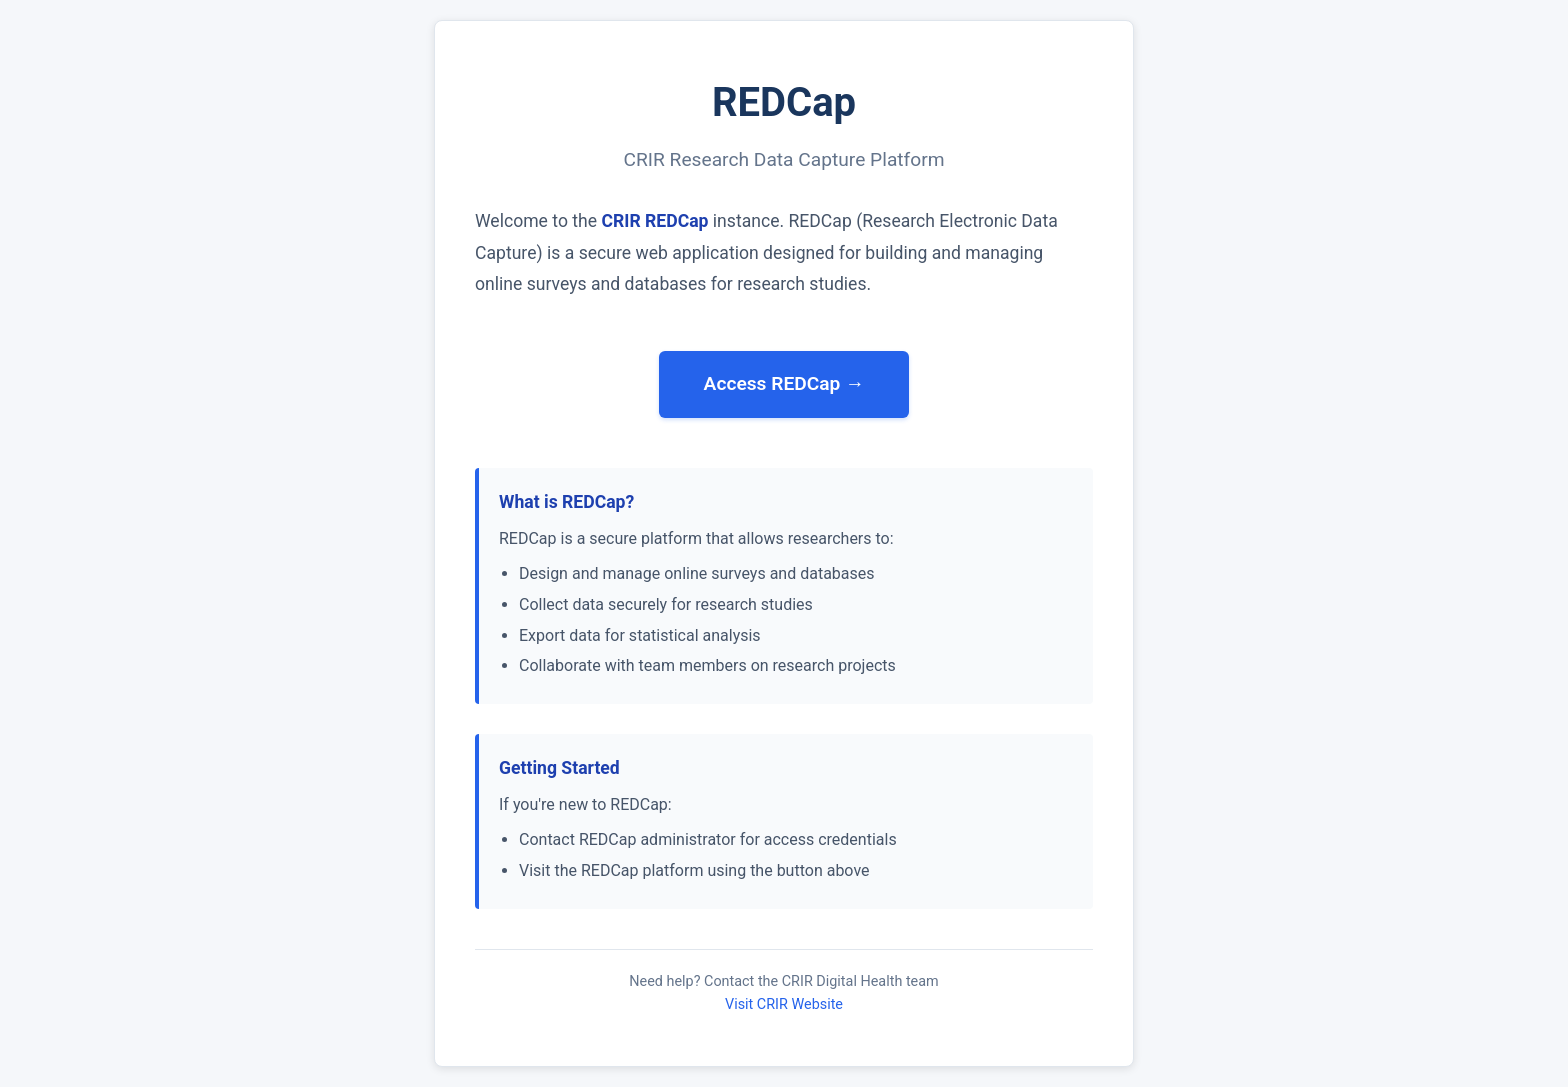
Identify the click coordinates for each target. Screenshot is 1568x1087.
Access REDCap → (784, 383)
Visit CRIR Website (784, 1004)
